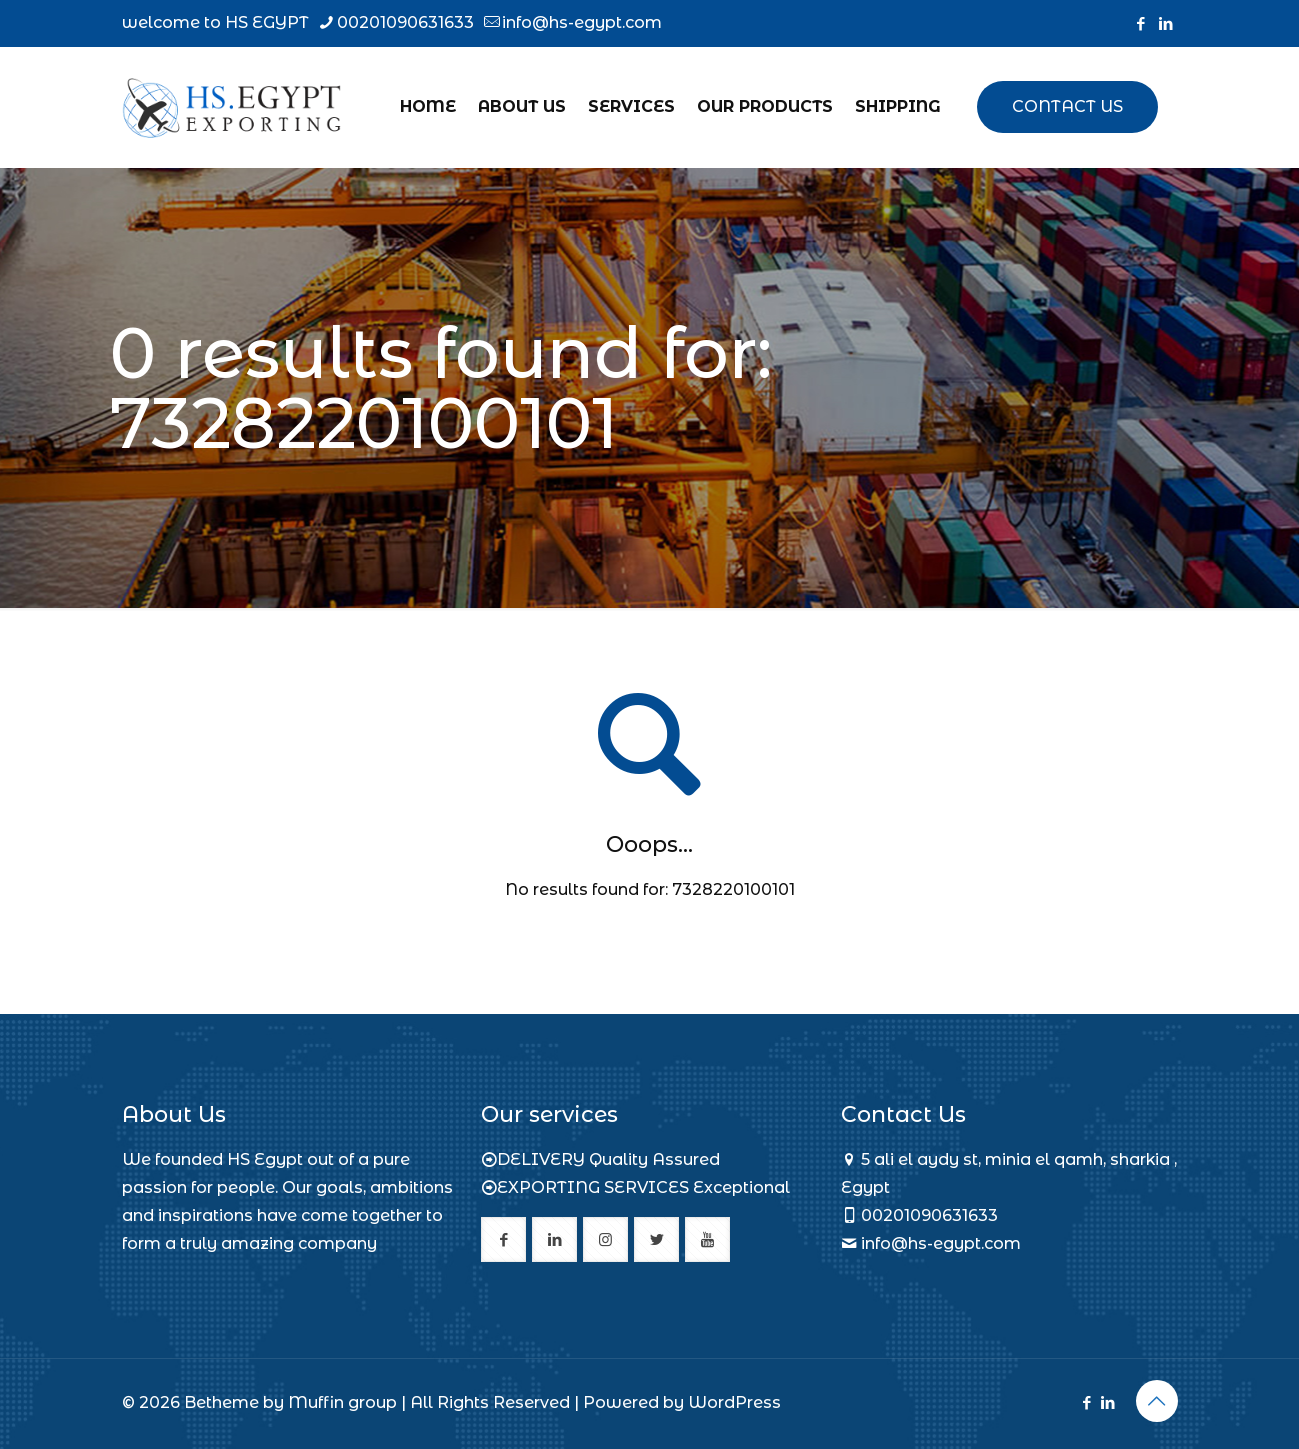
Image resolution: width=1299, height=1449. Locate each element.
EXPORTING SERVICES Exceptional (643, 1187)
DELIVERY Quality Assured (608, 1159)
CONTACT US (1067, 106)
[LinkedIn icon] (1166, 23)
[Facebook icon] (1141, 23)
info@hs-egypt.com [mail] (582, 22)
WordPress (734, 1402)
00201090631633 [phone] (405, 22)
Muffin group (342, 1402)
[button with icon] (503, 1239)
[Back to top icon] (1157, 1401)
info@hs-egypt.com (941, 1243)
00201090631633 (929, 1215)
